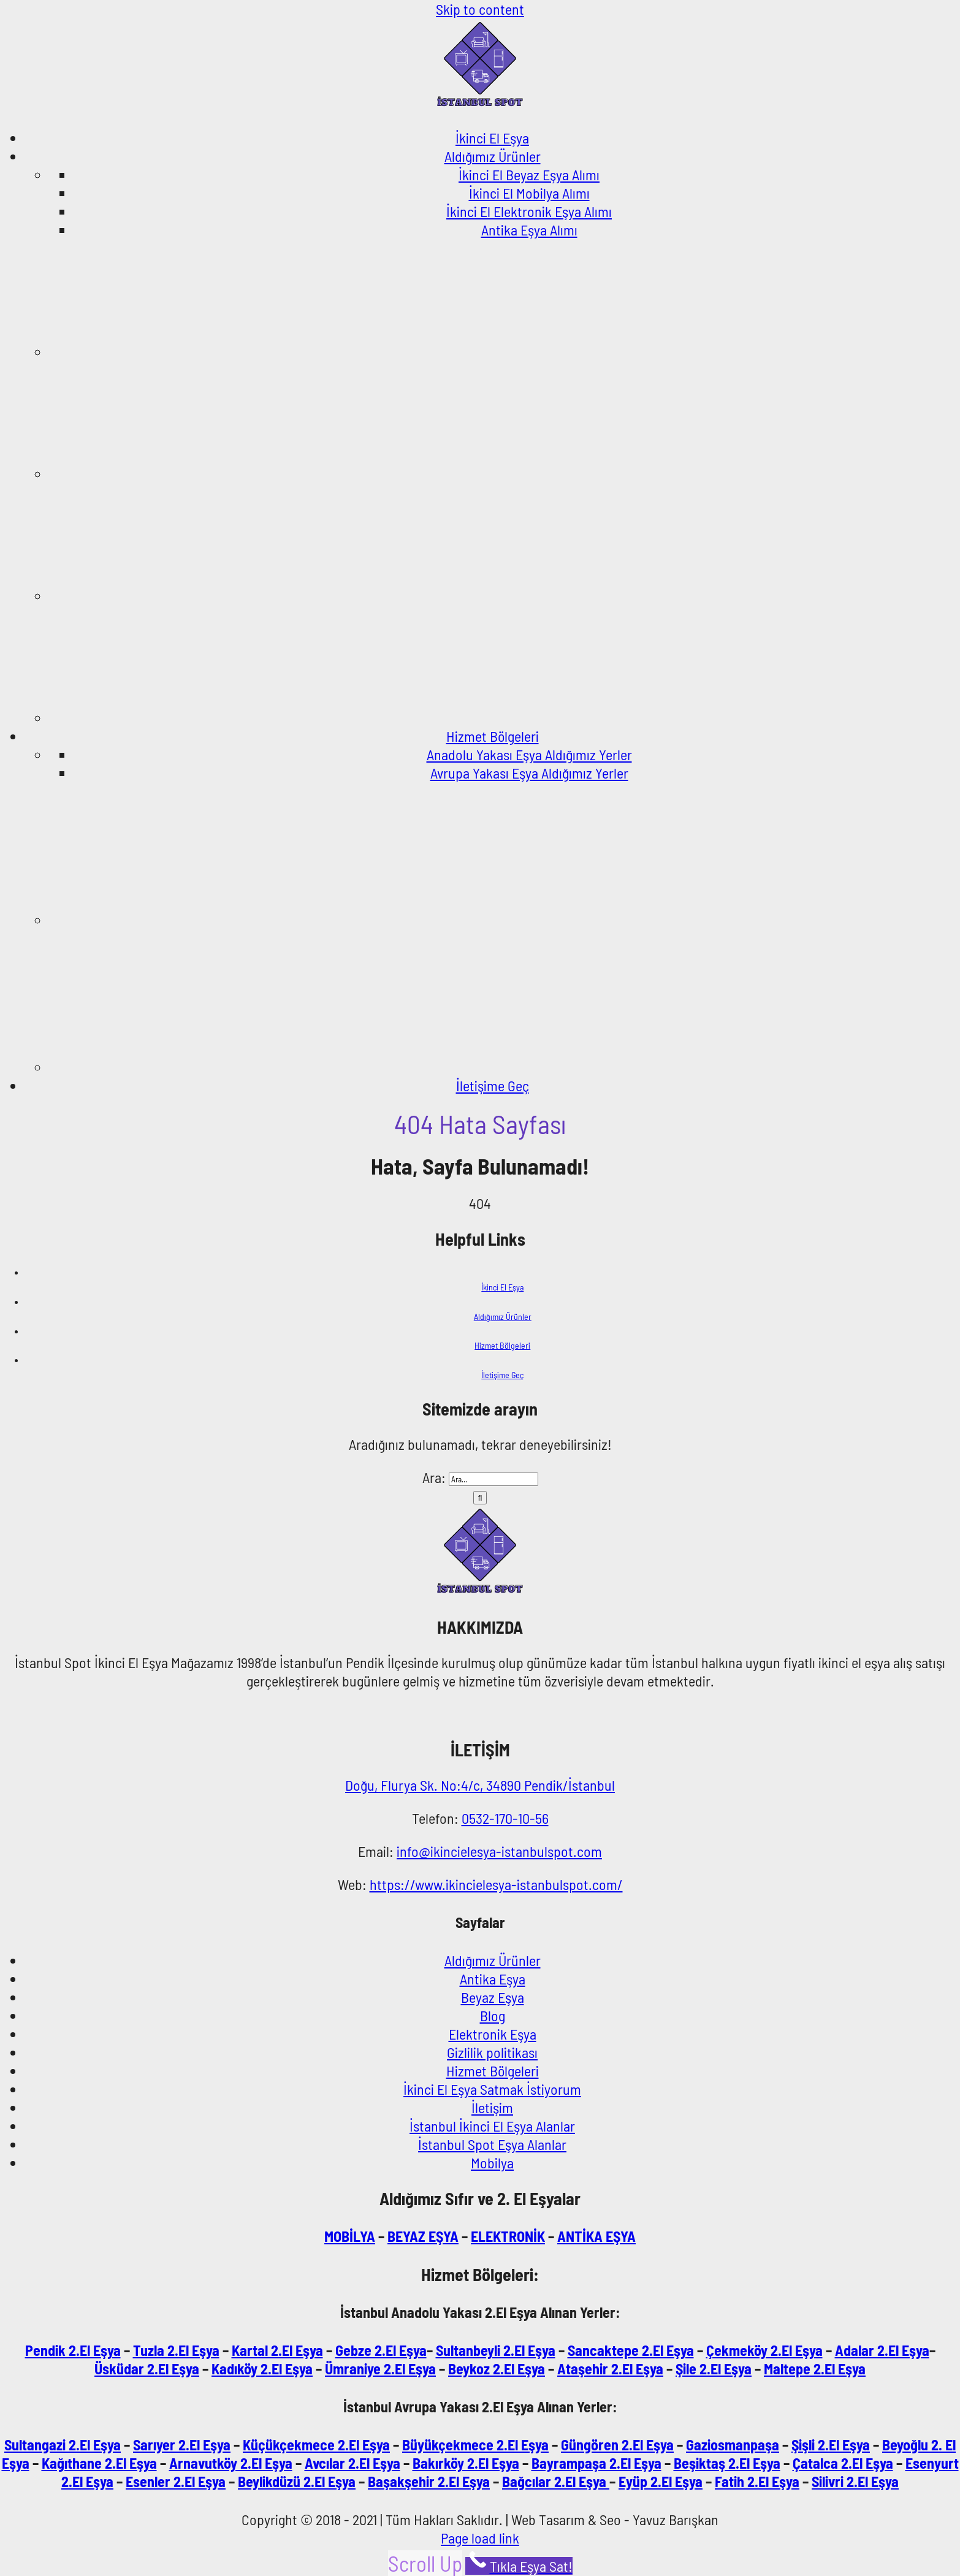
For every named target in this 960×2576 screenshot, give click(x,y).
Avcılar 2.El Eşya (352, 2463)
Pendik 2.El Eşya (73, 2350)
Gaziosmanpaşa (732, 2444)
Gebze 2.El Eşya (381, 2350)
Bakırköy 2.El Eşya (466, 2463)
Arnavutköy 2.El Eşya (230, 2463)
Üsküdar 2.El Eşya (146, 2368)
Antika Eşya (492, 1978)
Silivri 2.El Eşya (855, 2481)
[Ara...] (493, 1479)
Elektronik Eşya (492, 2034)
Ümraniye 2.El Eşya (380, 2368)
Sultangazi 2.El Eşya (62, 2444)
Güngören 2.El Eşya (617, 2444)
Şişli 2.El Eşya (830, 2444)
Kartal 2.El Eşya (277, 2350)
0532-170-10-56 (505, 1818)
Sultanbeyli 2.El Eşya (495, 2350)
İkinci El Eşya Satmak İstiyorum (492, 2089)
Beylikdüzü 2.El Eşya (297, 2481)
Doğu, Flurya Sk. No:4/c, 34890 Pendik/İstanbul (480, 1785)
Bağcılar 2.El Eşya (555, 2481)
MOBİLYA (349, 2236)
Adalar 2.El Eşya (882, 2350)
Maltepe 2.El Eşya (815, 2368)
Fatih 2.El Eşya (757, 2481)
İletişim (492, 2107)
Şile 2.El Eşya (714, 2368)
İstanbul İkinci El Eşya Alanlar (492, 2126)
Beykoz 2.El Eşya (496, 2368)
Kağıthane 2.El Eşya (99, 2463)
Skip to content (480, 9)
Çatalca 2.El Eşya (843, 2463)
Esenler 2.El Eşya (176, 2481)
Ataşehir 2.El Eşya (610, 2368)
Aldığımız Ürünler (502, 1316)
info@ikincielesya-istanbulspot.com (499, 1851)
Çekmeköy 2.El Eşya (764, 2350)
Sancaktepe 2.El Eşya (631, 2350)
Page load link (480, 2538)
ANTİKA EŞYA (596, 2236)
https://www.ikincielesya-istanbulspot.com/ (496, 1884)
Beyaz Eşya (492, 1997)
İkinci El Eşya (502, 1287)
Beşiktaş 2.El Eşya (727, 2463)
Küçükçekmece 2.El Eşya (316, 2444)
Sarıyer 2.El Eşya (181, 2444)
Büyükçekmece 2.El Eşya (475, 2444)
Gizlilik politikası (492, 2052)
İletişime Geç (502, 1375)
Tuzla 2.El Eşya (176, 2350)
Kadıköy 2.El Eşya (262, 2368)
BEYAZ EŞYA (423, 2236)
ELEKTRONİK (508, 2236)
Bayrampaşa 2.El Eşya (596, 2463)
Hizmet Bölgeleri (502, 1345)
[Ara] (480, 1497)
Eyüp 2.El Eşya (661, 2481)
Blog (492, 2015)
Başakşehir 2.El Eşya (429, 2481)
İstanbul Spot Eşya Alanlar (492, 2144)
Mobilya (492, 2162)
